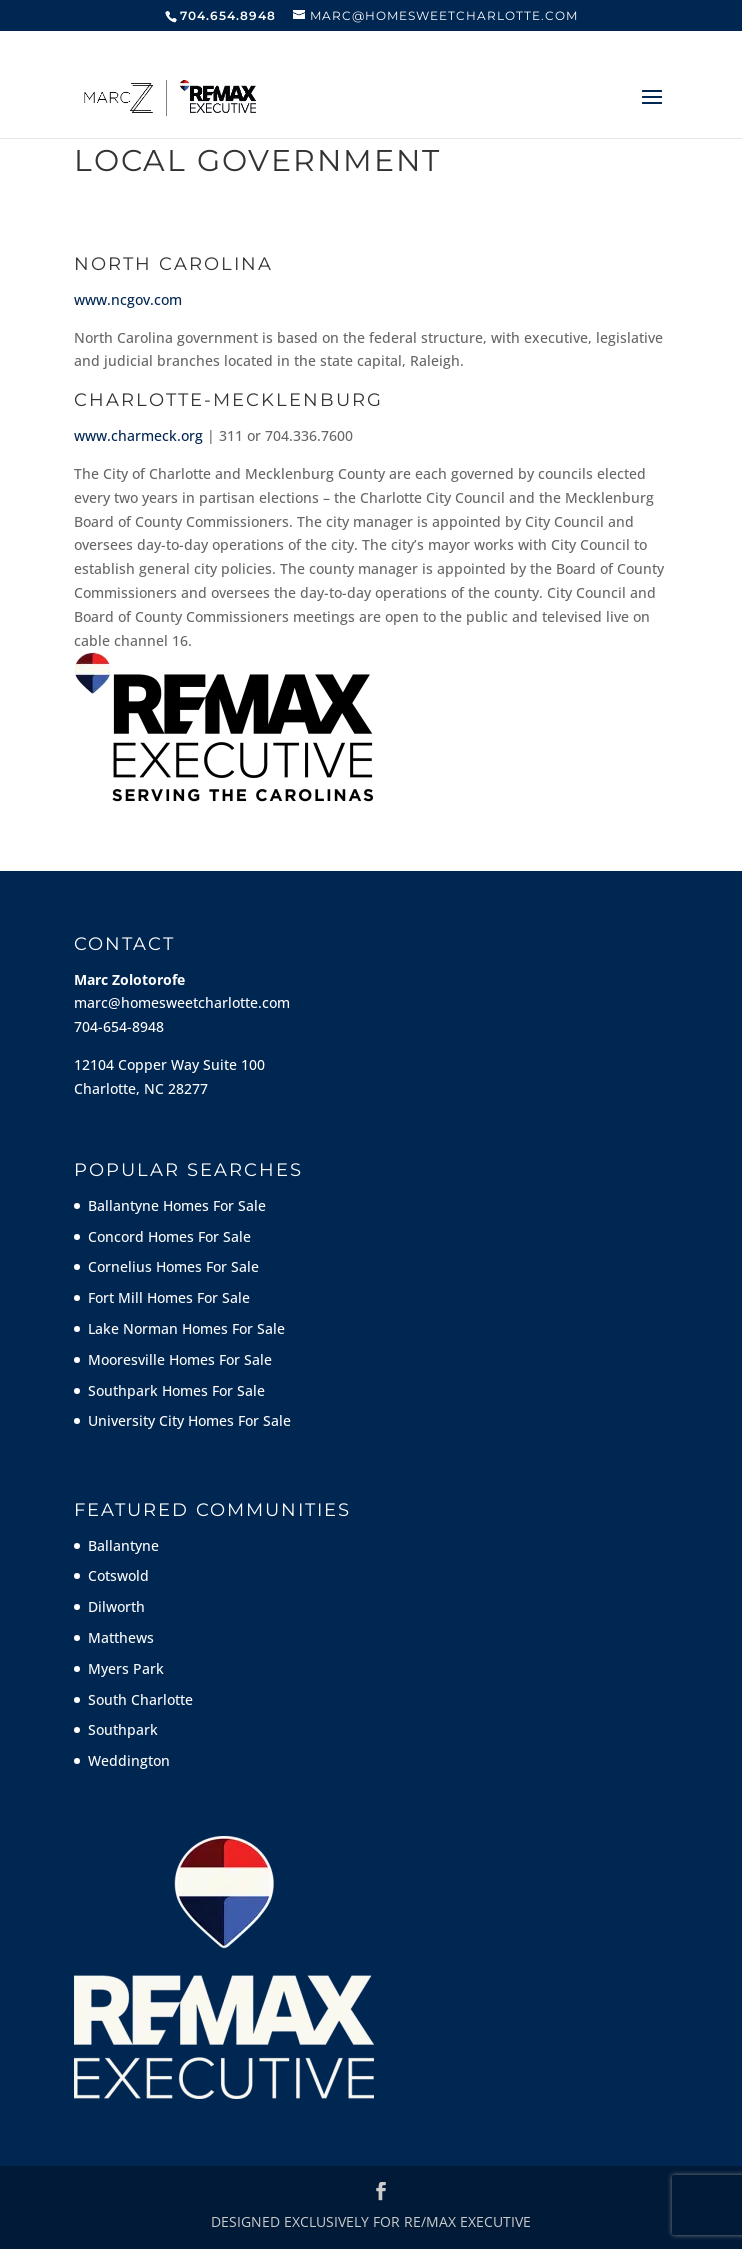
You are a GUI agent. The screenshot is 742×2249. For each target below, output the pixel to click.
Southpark (123, 1729)
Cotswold (118, 1575)
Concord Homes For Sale (169, 1236)
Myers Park (126, 1668)
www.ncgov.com (128, 299)
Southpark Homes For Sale (176, 1390)
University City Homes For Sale (189, 1420)
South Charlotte (140, 1699)
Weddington (129, 1760)
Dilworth (116, 1606)
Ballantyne (123, 1545)
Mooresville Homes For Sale (180, 1359)
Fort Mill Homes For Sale (169, 1297)
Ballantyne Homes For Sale (177, 1205)
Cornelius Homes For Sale (173, 1266)
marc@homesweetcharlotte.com (182, 1002)
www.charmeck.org (138, 435)
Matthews (121, 1637)
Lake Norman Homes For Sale (186, 1328)
